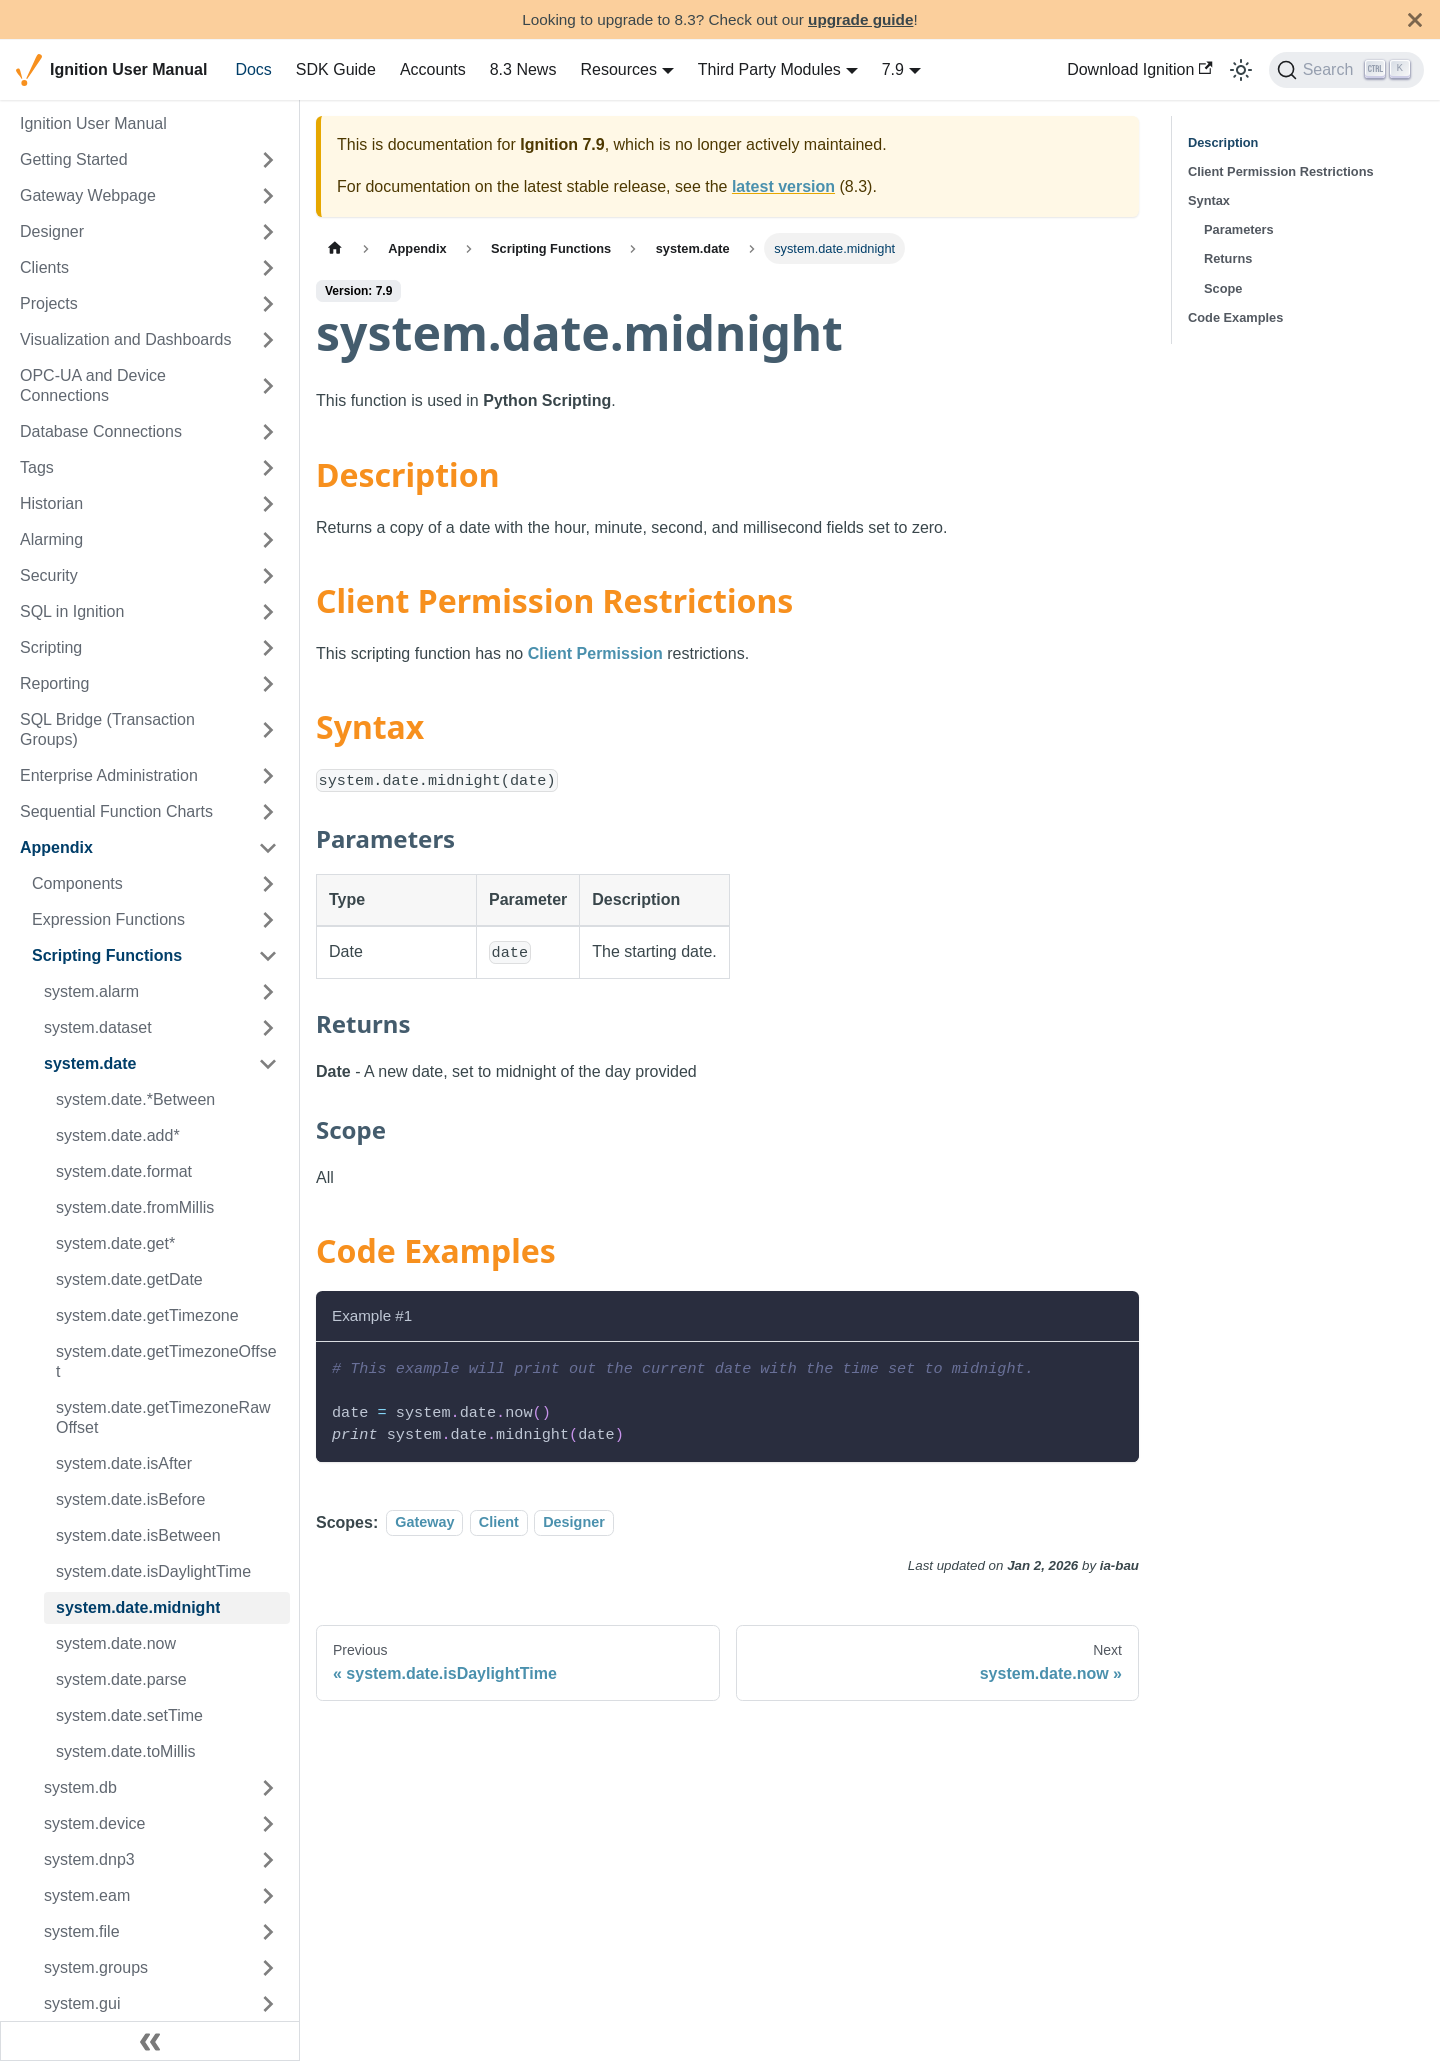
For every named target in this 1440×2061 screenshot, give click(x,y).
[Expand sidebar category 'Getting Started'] (268, 160)
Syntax (1209, 200)
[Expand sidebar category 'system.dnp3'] (268, 1860)
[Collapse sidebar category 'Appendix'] (268, 848)
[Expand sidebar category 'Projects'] (268, 304)
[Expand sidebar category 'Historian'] (268, 504)
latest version (783, 186)
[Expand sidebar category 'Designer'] (268, 232)
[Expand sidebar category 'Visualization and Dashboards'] (268, 340)
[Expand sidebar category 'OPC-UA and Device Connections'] (268, 386)
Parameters (1239, 229)
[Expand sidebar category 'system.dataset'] (268, 1028)
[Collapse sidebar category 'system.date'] (268, 1064)
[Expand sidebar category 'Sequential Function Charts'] (268, 812)
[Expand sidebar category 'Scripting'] (268, 648)
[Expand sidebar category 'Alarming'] (268, 540)
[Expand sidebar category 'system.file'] (268, 1932)
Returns (1228, 258)
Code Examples (1235, 317)
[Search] (1346, 70)
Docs (253, 69)
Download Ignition (1140, 69)
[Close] (1415, 19)
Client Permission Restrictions (1281, 171)
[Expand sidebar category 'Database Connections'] (268, 432)
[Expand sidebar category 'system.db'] (268, 1788)
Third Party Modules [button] (769, 69)
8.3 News (523, 69)
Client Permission (595, 653)
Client (499, 1523)
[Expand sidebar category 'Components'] (268, 884)
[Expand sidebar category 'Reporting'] (268, 684)
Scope (1223, 288)
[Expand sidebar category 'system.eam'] (268, 1896)
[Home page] (335, 248)
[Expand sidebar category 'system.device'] (268, 1824)
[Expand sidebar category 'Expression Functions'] (268, 920)
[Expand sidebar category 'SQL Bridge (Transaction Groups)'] (268, 730)
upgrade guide (860, 19)
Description (1223, 142)
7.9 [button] (893, 69)
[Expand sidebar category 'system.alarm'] (268, 992)
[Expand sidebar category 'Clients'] (268, 268)
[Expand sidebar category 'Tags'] (268, 468)
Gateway (424, 1523)
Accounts (433, 69)
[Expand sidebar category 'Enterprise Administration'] (268, 776)
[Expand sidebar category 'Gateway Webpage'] (268, 196)
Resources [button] (618, 69)
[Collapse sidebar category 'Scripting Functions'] (268, 956)
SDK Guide (336, 69)
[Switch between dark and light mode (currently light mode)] (1241, 70)
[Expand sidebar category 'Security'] (268, 576)
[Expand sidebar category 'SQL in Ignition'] (268, 612)
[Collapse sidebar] (150, 2041)
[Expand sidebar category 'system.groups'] (268, 1968)
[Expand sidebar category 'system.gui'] (268, 2004)
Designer (574, 1523)
